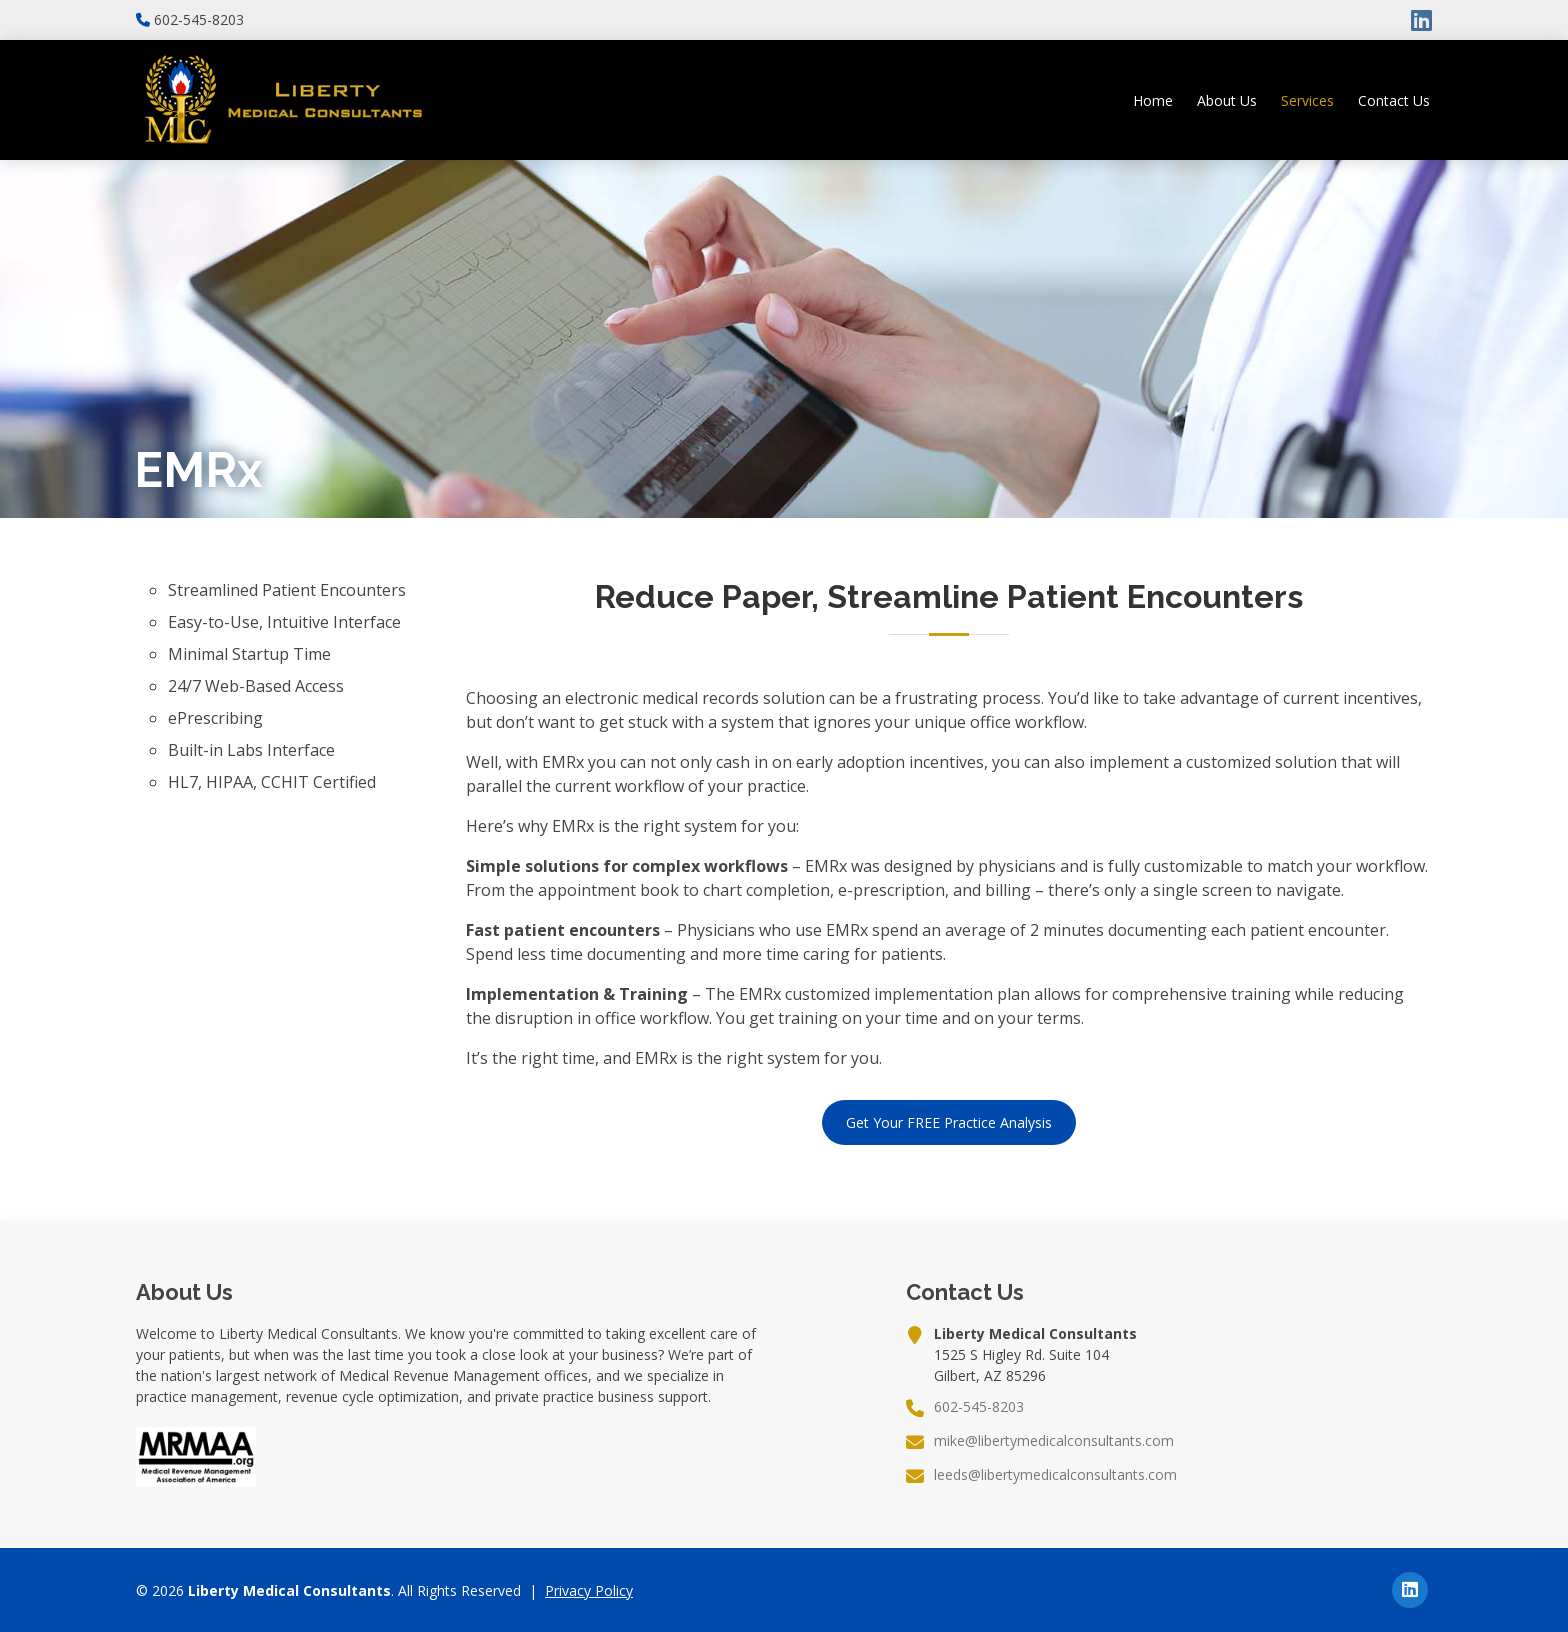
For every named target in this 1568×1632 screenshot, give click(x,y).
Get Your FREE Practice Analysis (949, 1122)
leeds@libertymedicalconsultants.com (1055, 1475)
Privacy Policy (589, 1590)
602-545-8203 (199, 20)
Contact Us (1394, 100)
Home (1153, 100)
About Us (1227, 100)
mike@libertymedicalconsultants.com (1054, 1441)
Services (1307, 100)
